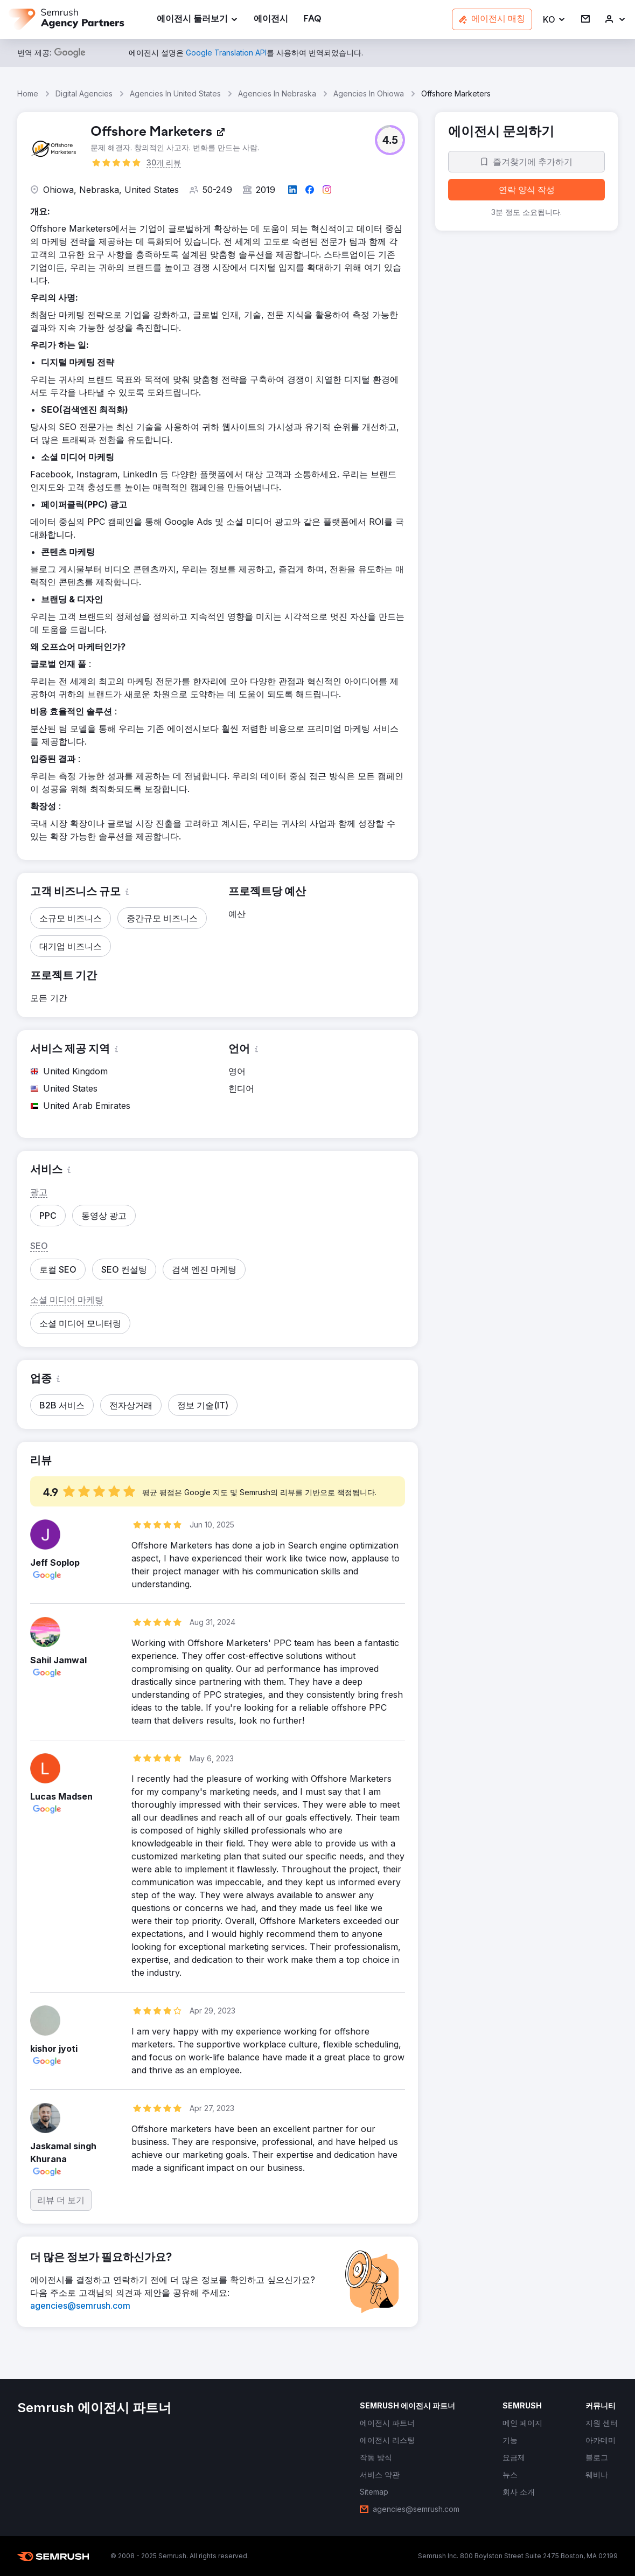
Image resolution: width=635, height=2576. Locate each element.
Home (27, 93)
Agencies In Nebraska (277, 93)
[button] (554, 19)
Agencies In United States (175, 93)
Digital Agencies (84, 93)
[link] (271, 19)
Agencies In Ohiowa (368, 93)
